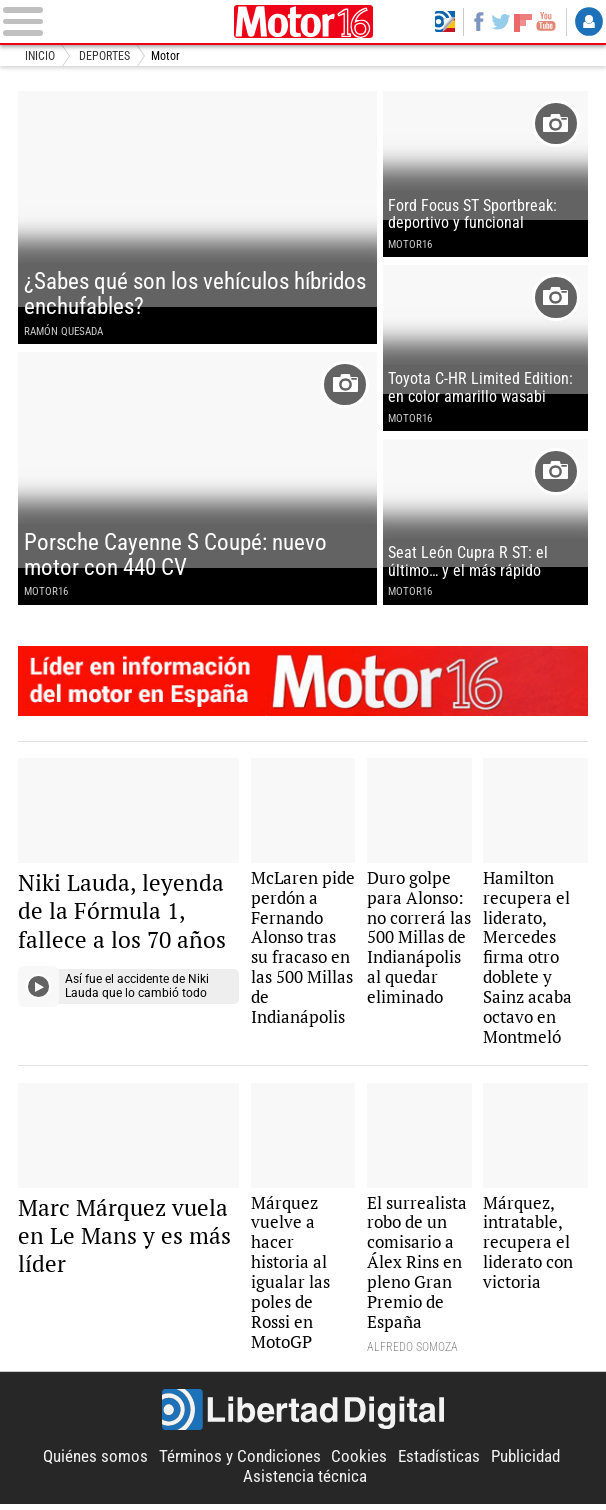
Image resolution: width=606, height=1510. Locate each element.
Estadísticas (439, 1463)
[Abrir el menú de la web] (114, 22)
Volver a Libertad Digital (445, 21)
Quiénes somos (95, 1463)
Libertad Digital (303, 1416)
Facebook (478, 21)
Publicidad (525, 1463)
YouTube (545, 21)
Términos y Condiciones (240, 1463)
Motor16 (303, 21)
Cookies (359, 1463)
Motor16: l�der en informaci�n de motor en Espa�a (303, 685)
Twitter (500, 21)
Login (589, 21)
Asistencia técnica (305, 1483)
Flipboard (523, 21)
